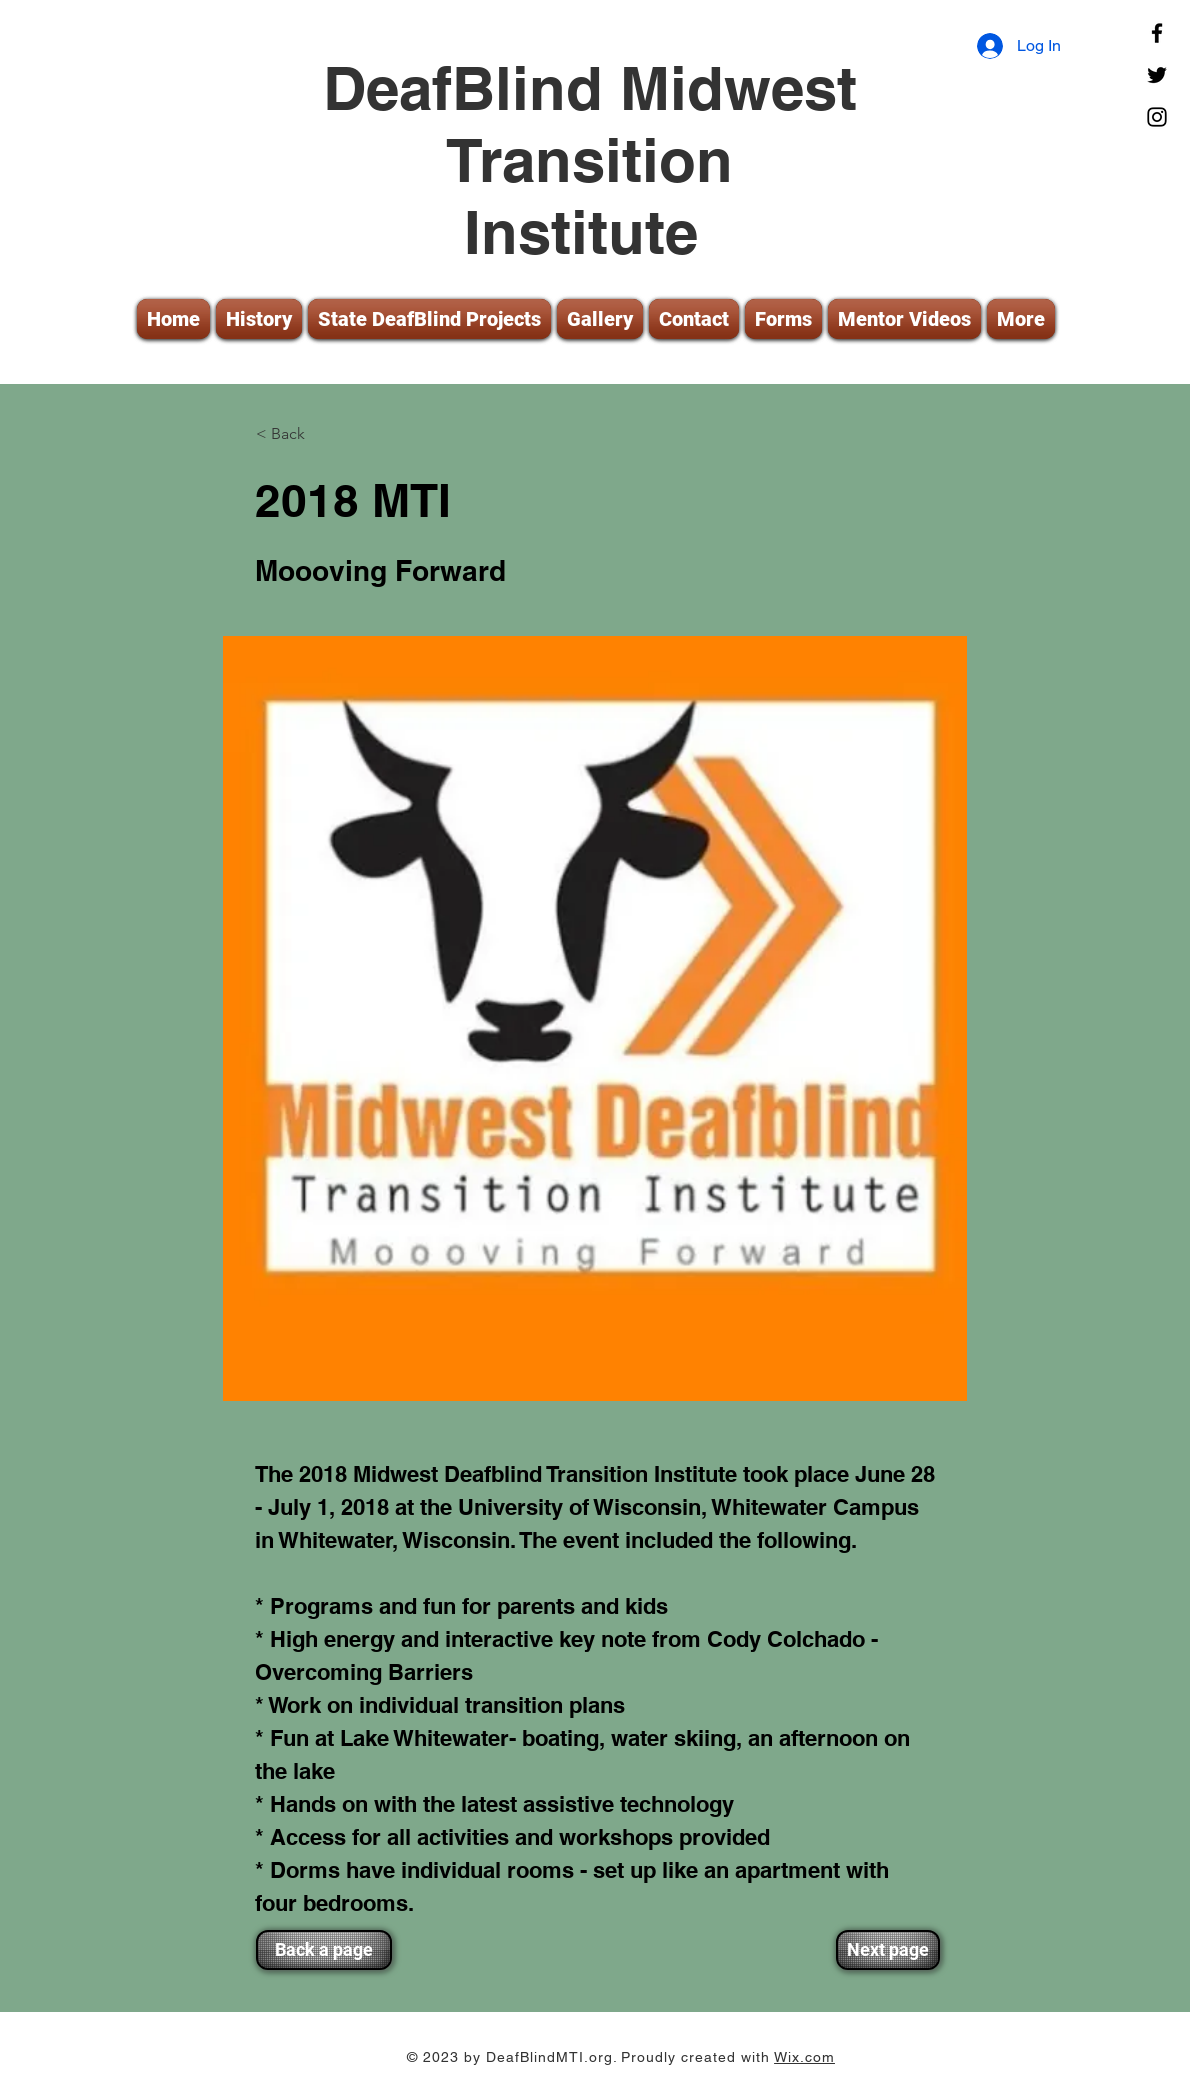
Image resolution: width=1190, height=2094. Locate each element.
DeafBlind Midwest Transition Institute (590, 160)
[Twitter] (1157, 75)
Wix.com (804, 2057)
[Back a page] (324, 1950)
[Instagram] (1157, 117)
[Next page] (888, 1950)
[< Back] (322, 434)
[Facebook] (1157, 33)
